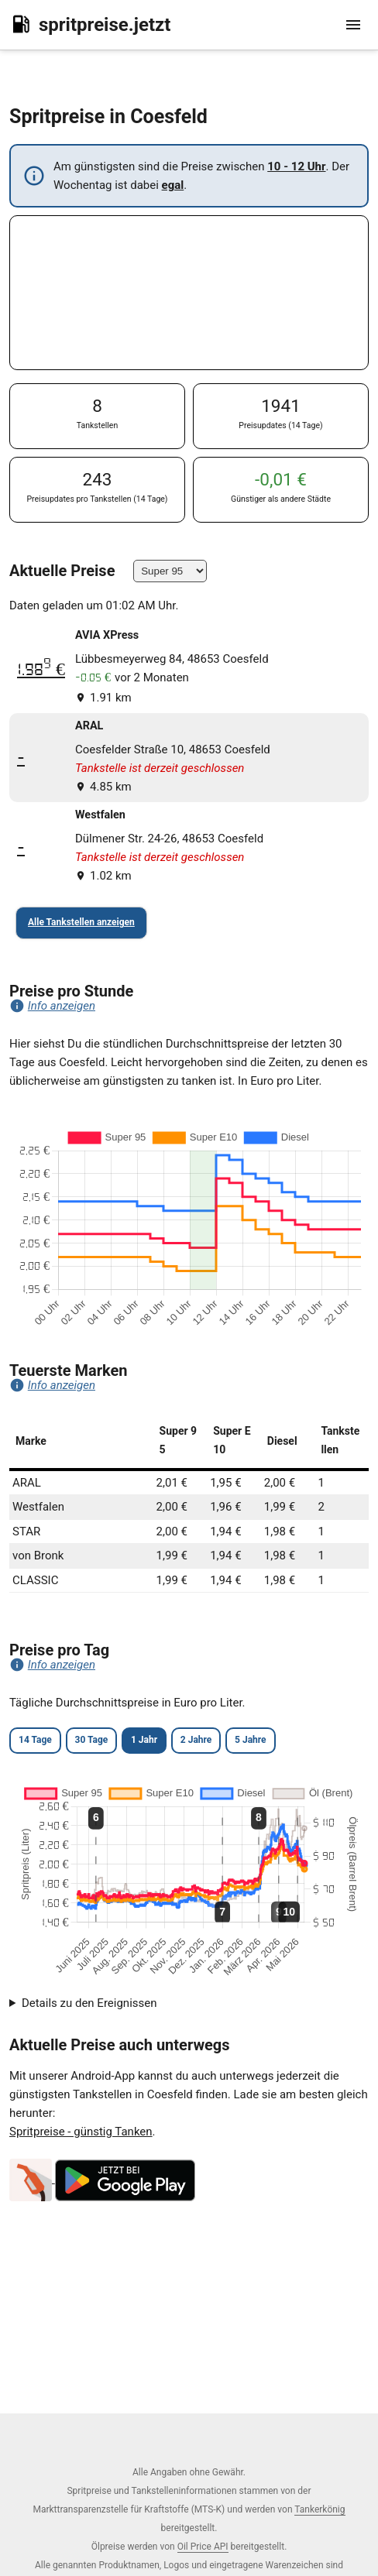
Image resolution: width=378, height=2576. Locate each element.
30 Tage (91, 1739)
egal (173, 185)
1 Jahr (144, 1739)
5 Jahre (250, 1739)
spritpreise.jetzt (89, 24)
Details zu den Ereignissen (89, 2003)
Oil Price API (203, 2546)
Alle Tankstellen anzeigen (81, 922)
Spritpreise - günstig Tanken (81, 2132)
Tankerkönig (319, 2509)
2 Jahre (195, 1739)
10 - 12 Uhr (296, 166)
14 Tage (35, 1739)
